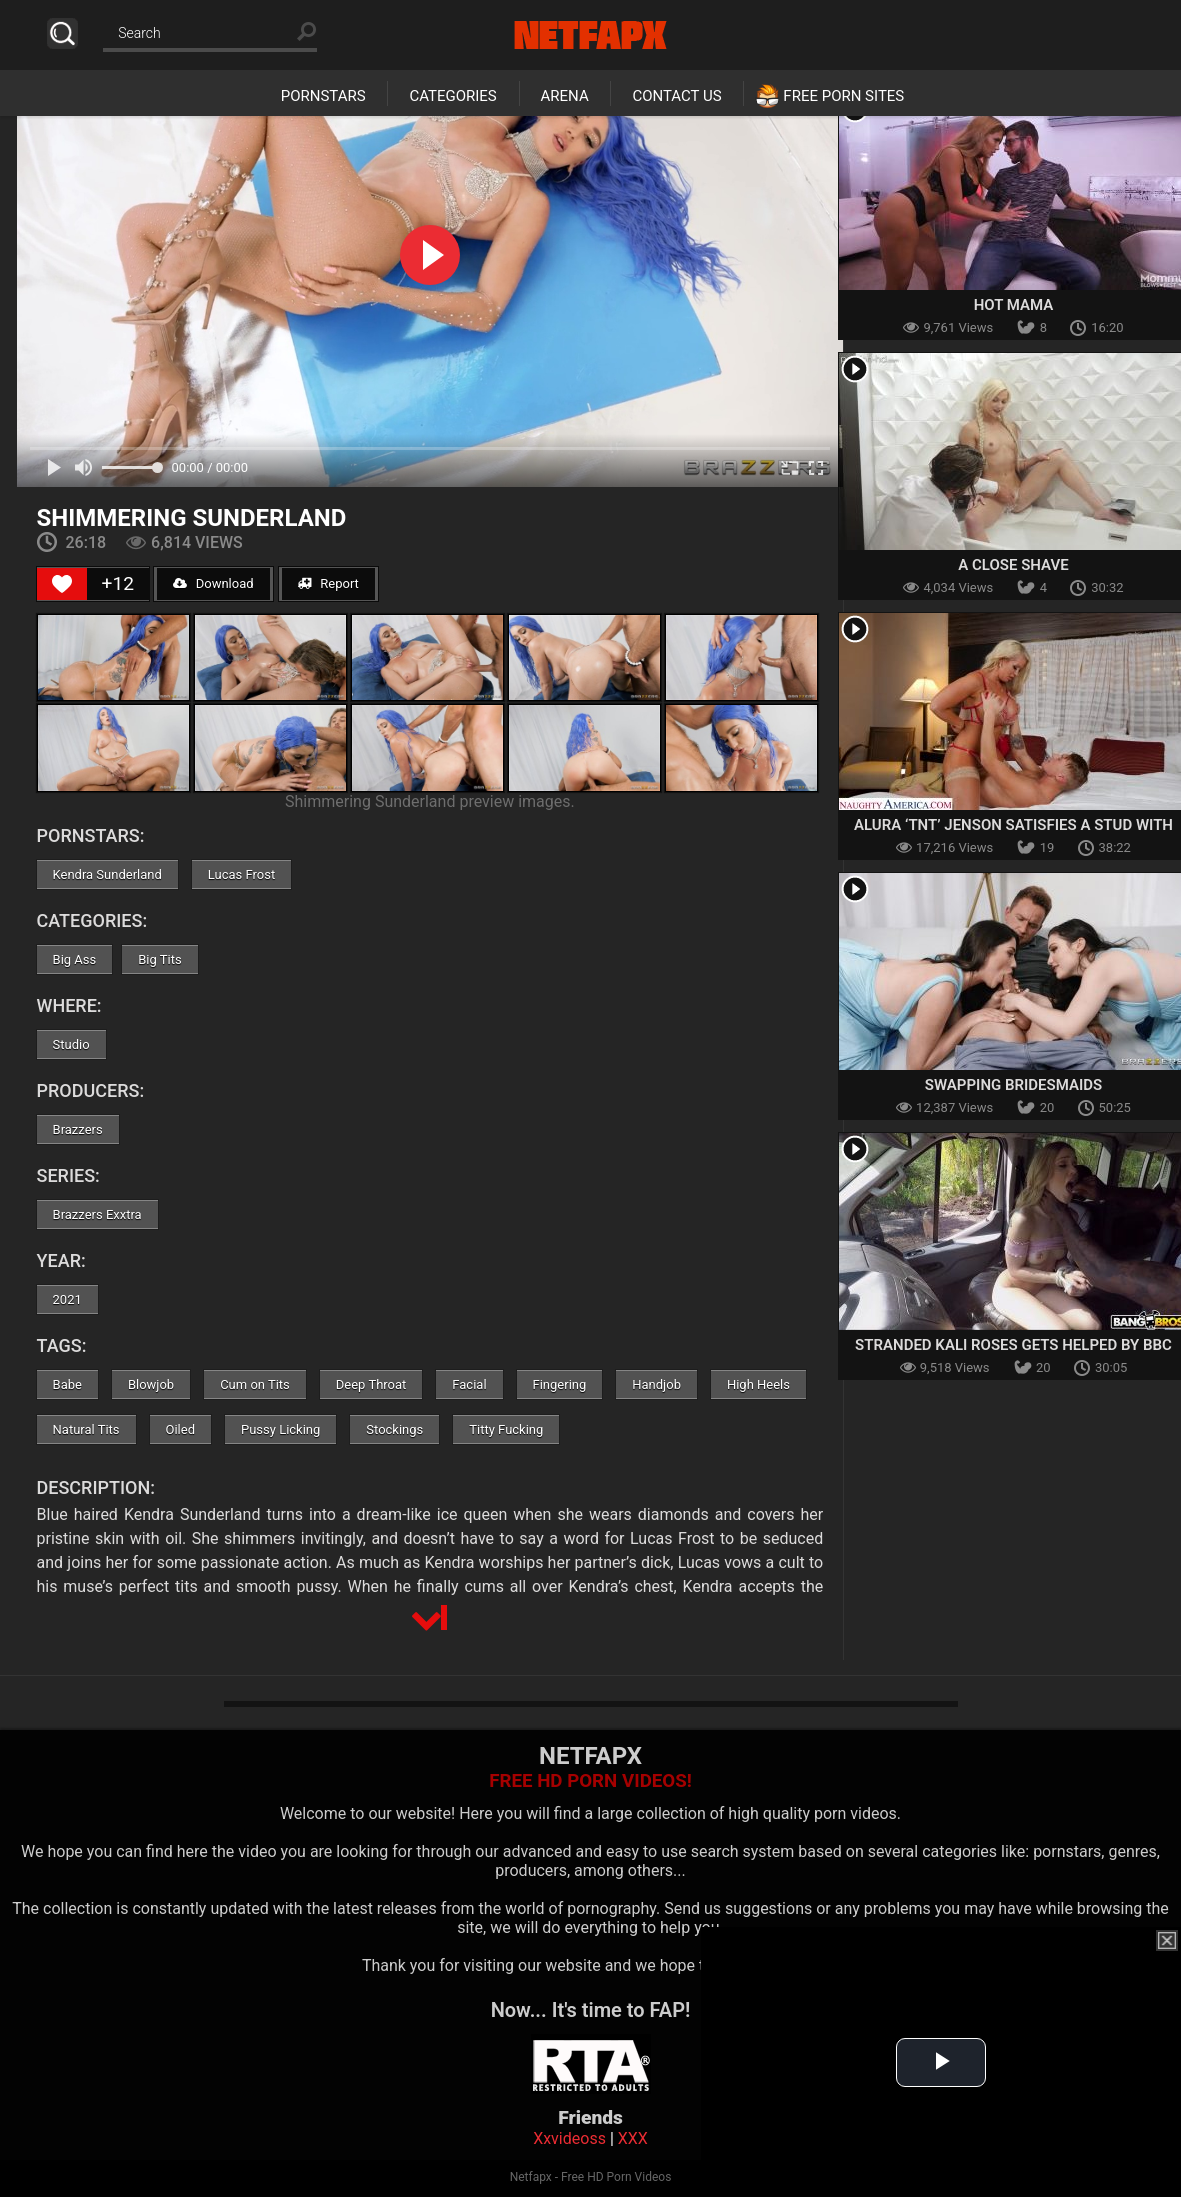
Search (62, 33)
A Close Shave (1013, 565)
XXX (633, 2138)
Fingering (560, 1384)
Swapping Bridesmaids (1013, 1085)
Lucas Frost (241, 874)
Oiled (181, 1429)
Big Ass (75, 959)
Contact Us (676, 96)
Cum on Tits (255, 1384)
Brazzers (78, 1129)
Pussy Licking (280, 1429)
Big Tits (159, 959)
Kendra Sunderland (107, 874)
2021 (67, 1299)
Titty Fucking (506, 1429)
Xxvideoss (569, 2138)
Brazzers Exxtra (97, 1214)
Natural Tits (86, 1429)
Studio (71, 1044)
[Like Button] (62, 584)
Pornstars (323, 96)
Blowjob (151, 1384)
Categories (452, 96)
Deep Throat (371, 1384)
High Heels (758, 1384)
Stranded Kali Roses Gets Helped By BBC (1013, 1345)
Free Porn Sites (843, 96)
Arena (565, 96)
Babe (67, 1384)
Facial (469, 1384)
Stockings (394, 1429)
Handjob (656, 1384)
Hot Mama (1014, 305)
